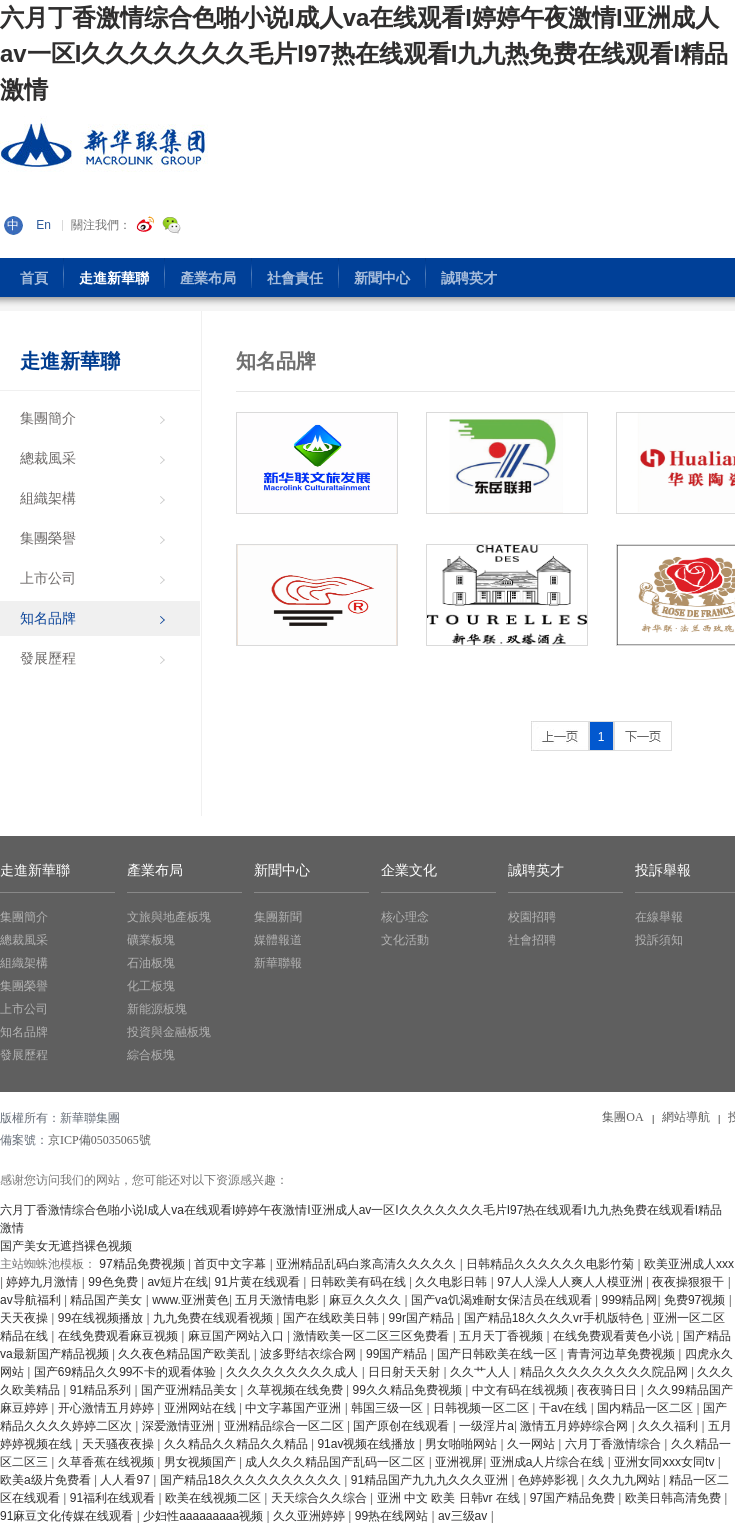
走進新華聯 (70, 361)
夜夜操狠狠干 (689, 1282)
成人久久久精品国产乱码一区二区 (336, 1462)
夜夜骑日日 (608, 1390)
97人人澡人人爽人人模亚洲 (571, 1282)
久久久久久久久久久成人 (293, 1372)
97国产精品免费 (574, 1498)
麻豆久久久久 (366, 1300)
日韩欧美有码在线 (359, 1282)
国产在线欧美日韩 (332, 1318)
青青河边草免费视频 (622, 1354)
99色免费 (114, 1282)
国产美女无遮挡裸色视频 (66, 1246)
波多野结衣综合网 (309, 1354)
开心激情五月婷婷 (107, 1408)
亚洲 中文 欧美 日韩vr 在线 (450, 1498)
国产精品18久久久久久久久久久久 (252, 1480)
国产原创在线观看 (402, 1426)
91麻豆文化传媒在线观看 (68, 1516)
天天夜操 (25, 1318)
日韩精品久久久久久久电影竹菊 (551, 1264)
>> (643, 736)
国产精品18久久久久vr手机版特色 (555, 1318)
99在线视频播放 (102, 1318)
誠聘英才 (536, 870)
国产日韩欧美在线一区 (498, 1354)
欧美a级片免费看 (47, 1480)
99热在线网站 (393, 1516)
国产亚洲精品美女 (190, 1390)
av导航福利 (32, 1300)
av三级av (464, 1516)
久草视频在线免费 (296, 1390)
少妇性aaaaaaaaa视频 (204, 1516)
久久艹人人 (481, 1372)
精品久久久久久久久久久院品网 (605, 1372)
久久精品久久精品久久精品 (237, 1444)
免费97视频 (696, 1300)
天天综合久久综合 (320, 1498)
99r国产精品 (423, 1318)
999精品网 (629, 1300)
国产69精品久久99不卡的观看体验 (127, 1372)
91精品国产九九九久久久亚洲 (431, 1480)
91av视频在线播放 (367, 1444)
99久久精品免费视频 (409, 1390)
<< (560, 736)
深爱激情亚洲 (179, 1426)
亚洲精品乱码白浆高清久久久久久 (367, 1264)
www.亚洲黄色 (190, 1300)
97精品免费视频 (143, 1264)
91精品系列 (102, 1390)
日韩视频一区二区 (482, 1408)
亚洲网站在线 (201, 1408)
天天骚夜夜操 (119, 1444)
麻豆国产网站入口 (237, 1336)
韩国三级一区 (388, 1408)
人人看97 (126, 1480)
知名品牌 (276, 361)
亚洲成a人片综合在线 (549, 1462)
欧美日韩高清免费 (674, 1498)
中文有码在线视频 (521, 1390)
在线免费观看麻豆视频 (119, 1336)
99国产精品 (398, 1354)
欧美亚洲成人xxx (689, 1264)
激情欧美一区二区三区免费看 (372, 1336)
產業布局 (155, 870)
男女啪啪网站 (462, 1444)
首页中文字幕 (231, 1264)
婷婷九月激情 (43, 1282)
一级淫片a (486, 1426)
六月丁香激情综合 (614, 1444)
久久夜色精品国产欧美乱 (185, 1354)
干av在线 (565, 1408)
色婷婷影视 (549, 1480)
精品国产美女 (107, 1300)
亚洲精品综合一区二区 (285, 1426)
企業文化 (409, 870)
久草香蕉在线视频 (107, 1462)
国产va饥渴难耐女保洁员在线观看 (503, 1300)
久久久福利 (669, 1426)
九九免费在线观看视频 (214, 1318)
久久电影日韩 (452, 1282)
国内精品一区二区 (646, 1408)
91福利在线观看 (114, 1498)
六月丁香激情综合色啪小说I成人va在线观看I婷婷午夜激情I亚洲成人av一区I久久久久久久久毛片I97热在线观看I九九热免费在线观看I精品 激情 (364, 53)
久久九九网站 (625, 1480)
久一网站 (532, 1444)
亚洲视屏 (459, 1462)
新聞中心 (282, 870)
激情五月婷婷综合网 (575, 1426)
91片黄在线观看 (259, 1282)
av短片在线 (177, 1282)
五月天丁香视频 (502, 1336)
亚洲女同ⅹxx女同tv (666, 1462)
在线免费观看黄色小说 (614, 1336)
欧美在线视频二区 (214, 1498)
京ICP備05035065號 (99, 1140)
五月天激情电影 (278, 1300)
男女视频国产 (201, 1462)
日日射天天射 (405, 1372)
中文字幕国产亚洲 (294, 1408)
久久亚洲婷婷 (310, 1516)
